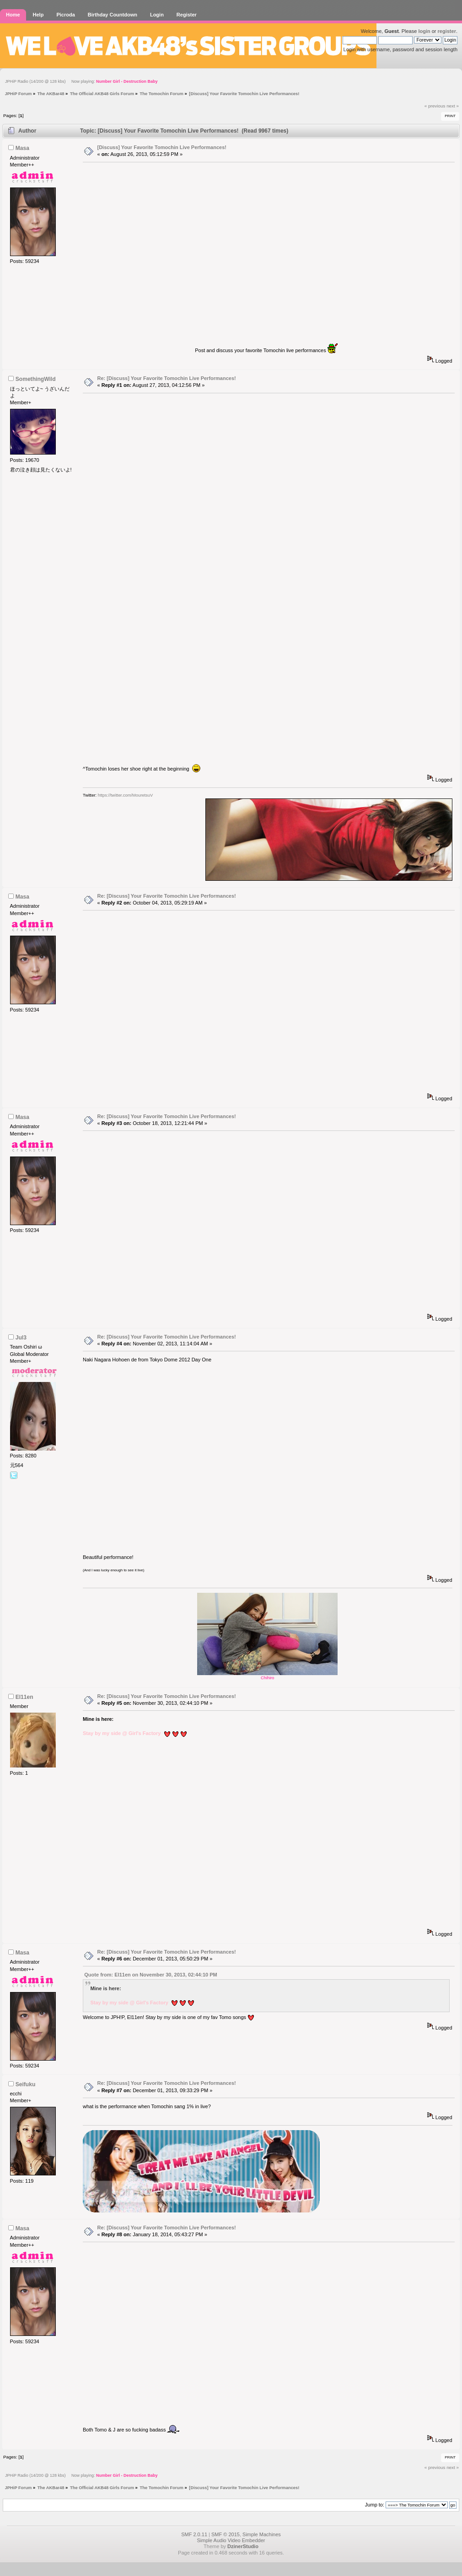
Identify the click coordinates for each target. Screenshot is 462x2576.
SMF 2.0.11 (194, 2534)
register (447, 31)
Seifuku (26, 2084)
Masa (22, 148)
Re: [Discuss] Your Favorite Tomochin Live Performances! (166, 378)
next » (452, 105)
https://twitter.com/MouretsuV (125, 795)
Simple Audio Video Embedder (231, 2540)
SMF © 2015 (225, 2534)
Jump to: (374, 2504)
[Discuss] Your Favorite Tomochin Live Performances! (161, 147)
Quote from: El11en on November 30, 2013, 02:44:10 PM (150, 1974)
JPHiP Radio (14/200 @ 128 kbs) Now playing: (81, 81)
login (424, 31)
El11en (24, 1697)
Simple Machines (261, 2534)
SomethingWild (36, 379)
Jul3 (21, 1337)
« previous (435, 105)
